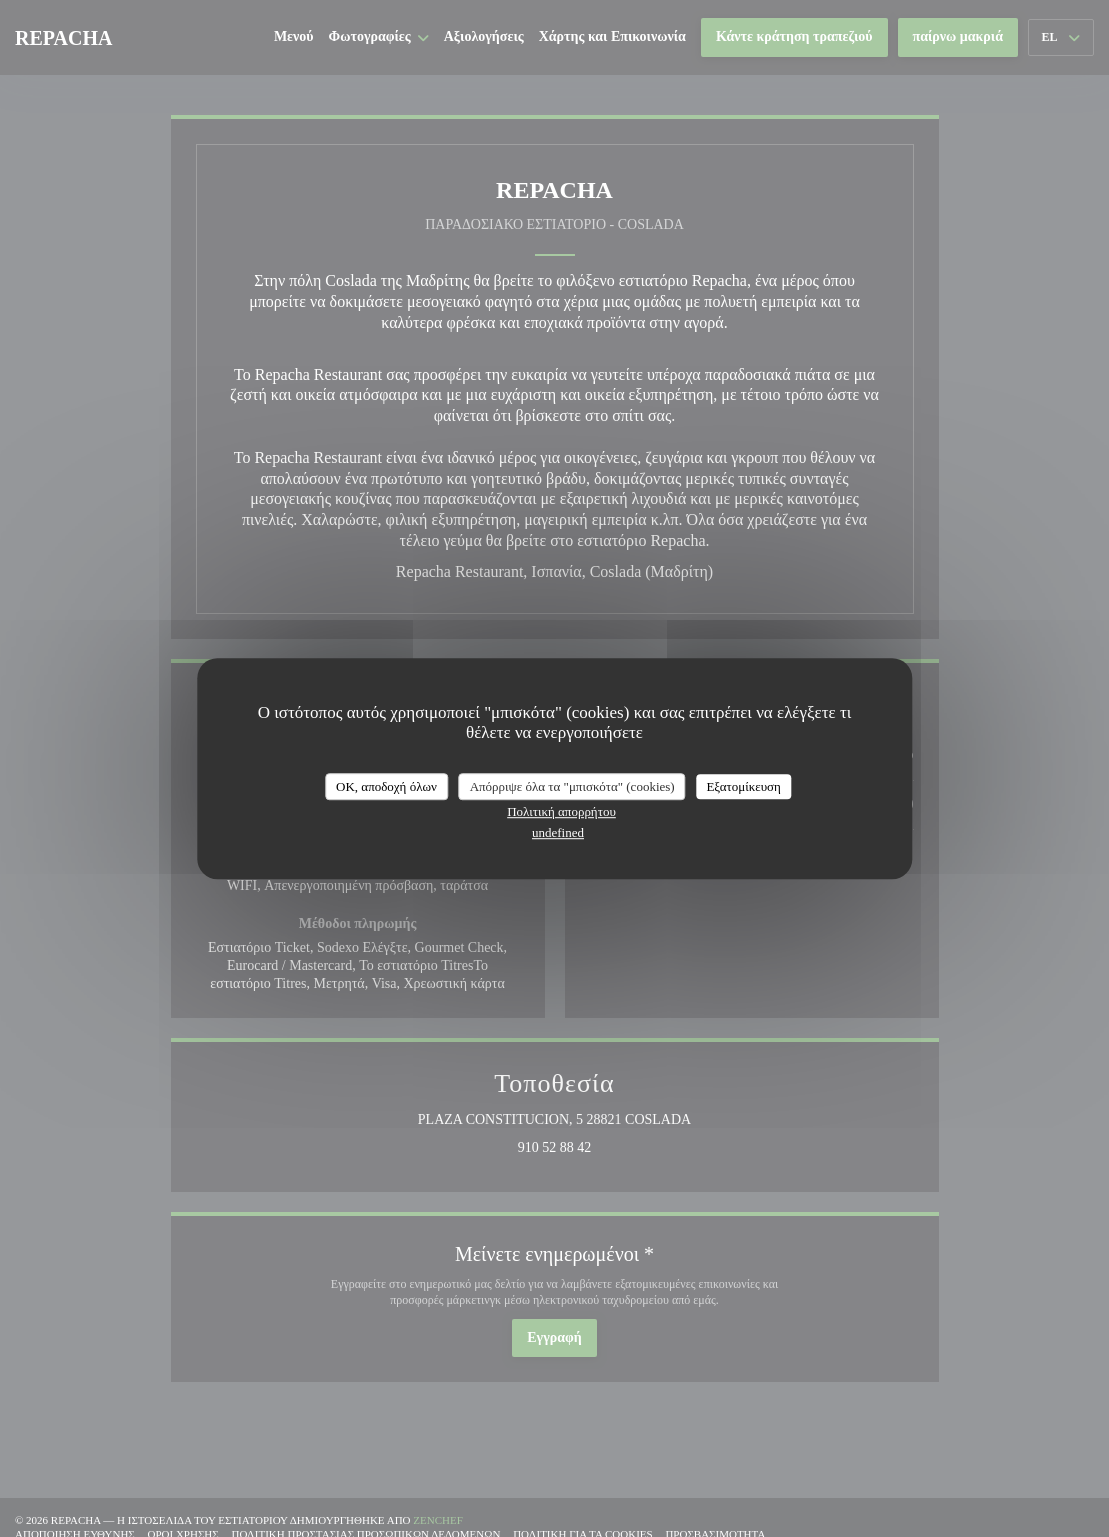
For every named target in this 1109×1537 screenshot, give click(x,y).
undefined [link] (558, 832)
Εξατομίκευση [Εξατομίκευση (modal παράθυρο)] (743, 786)
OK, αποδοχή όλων (386, 786)
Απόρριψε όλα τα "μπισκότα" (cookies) (572, 786)
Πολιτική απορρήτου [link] (561, 811)
